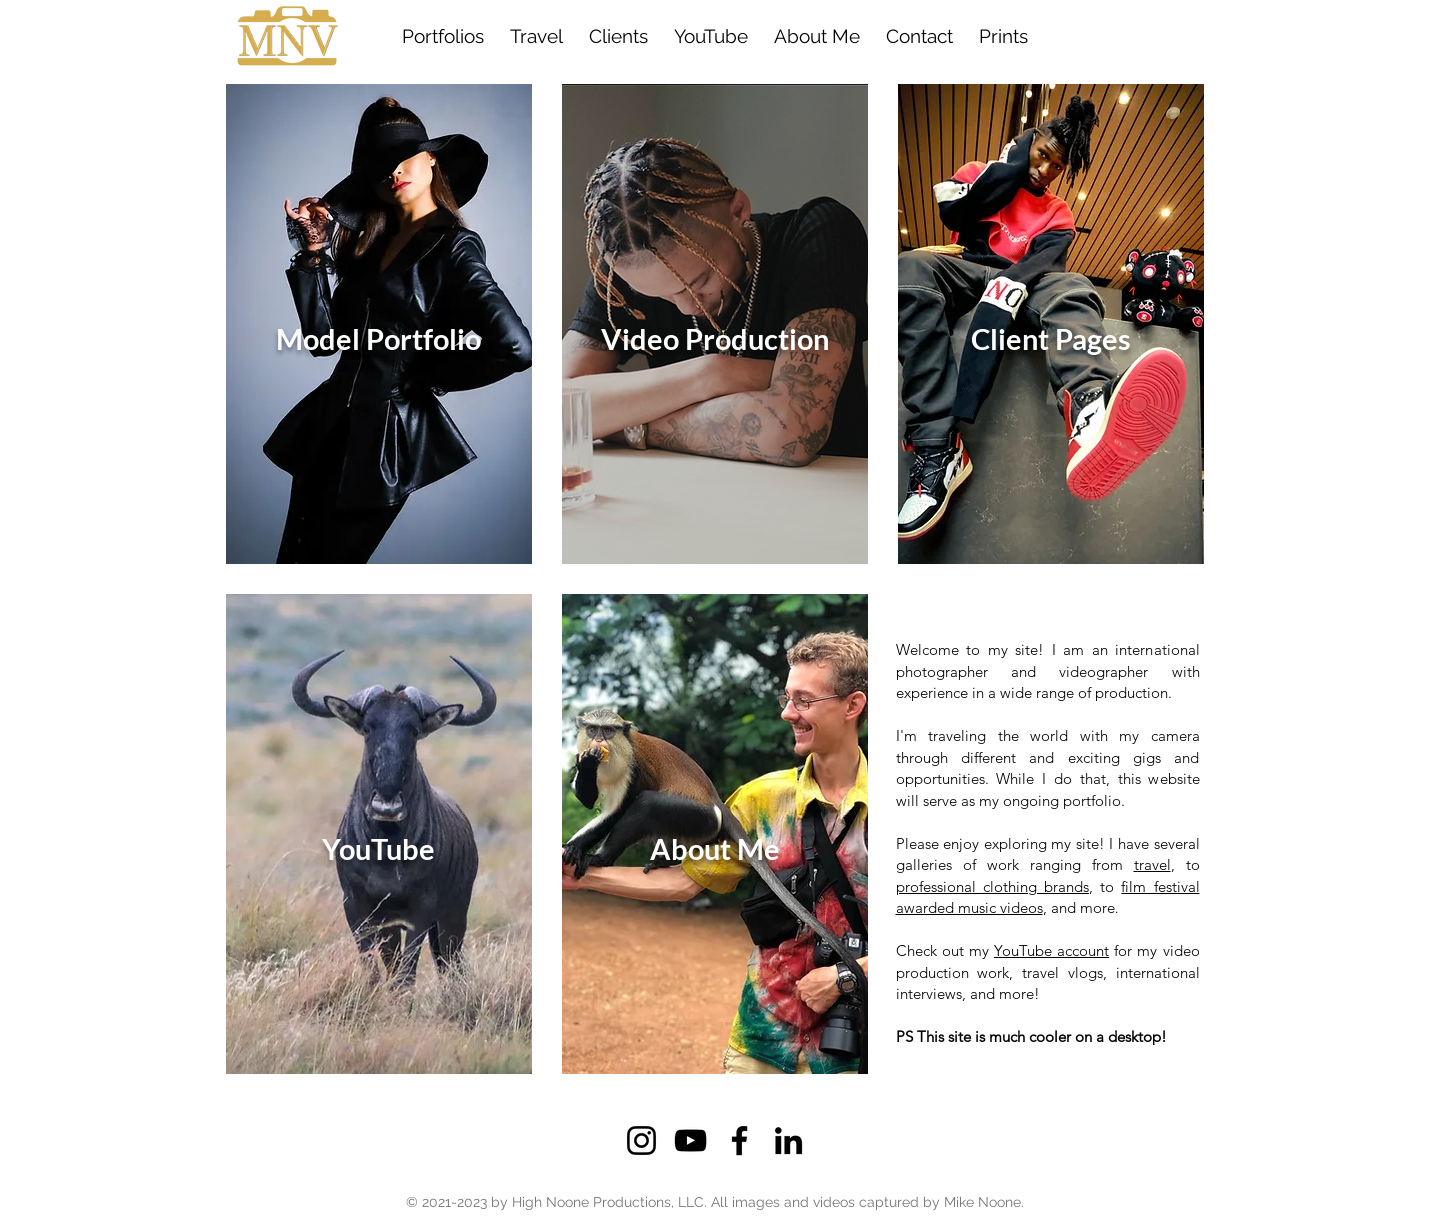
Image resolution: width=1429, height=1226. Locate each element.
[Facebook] (739, 1140)
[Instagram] (641, 1140)
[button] (618, 36)
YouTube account (1051, 950)
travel (1152, 864)
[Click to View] (379, 324)
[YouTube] (690, 1140)
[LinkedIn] (788, 1140)
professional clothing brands (992, 886)
